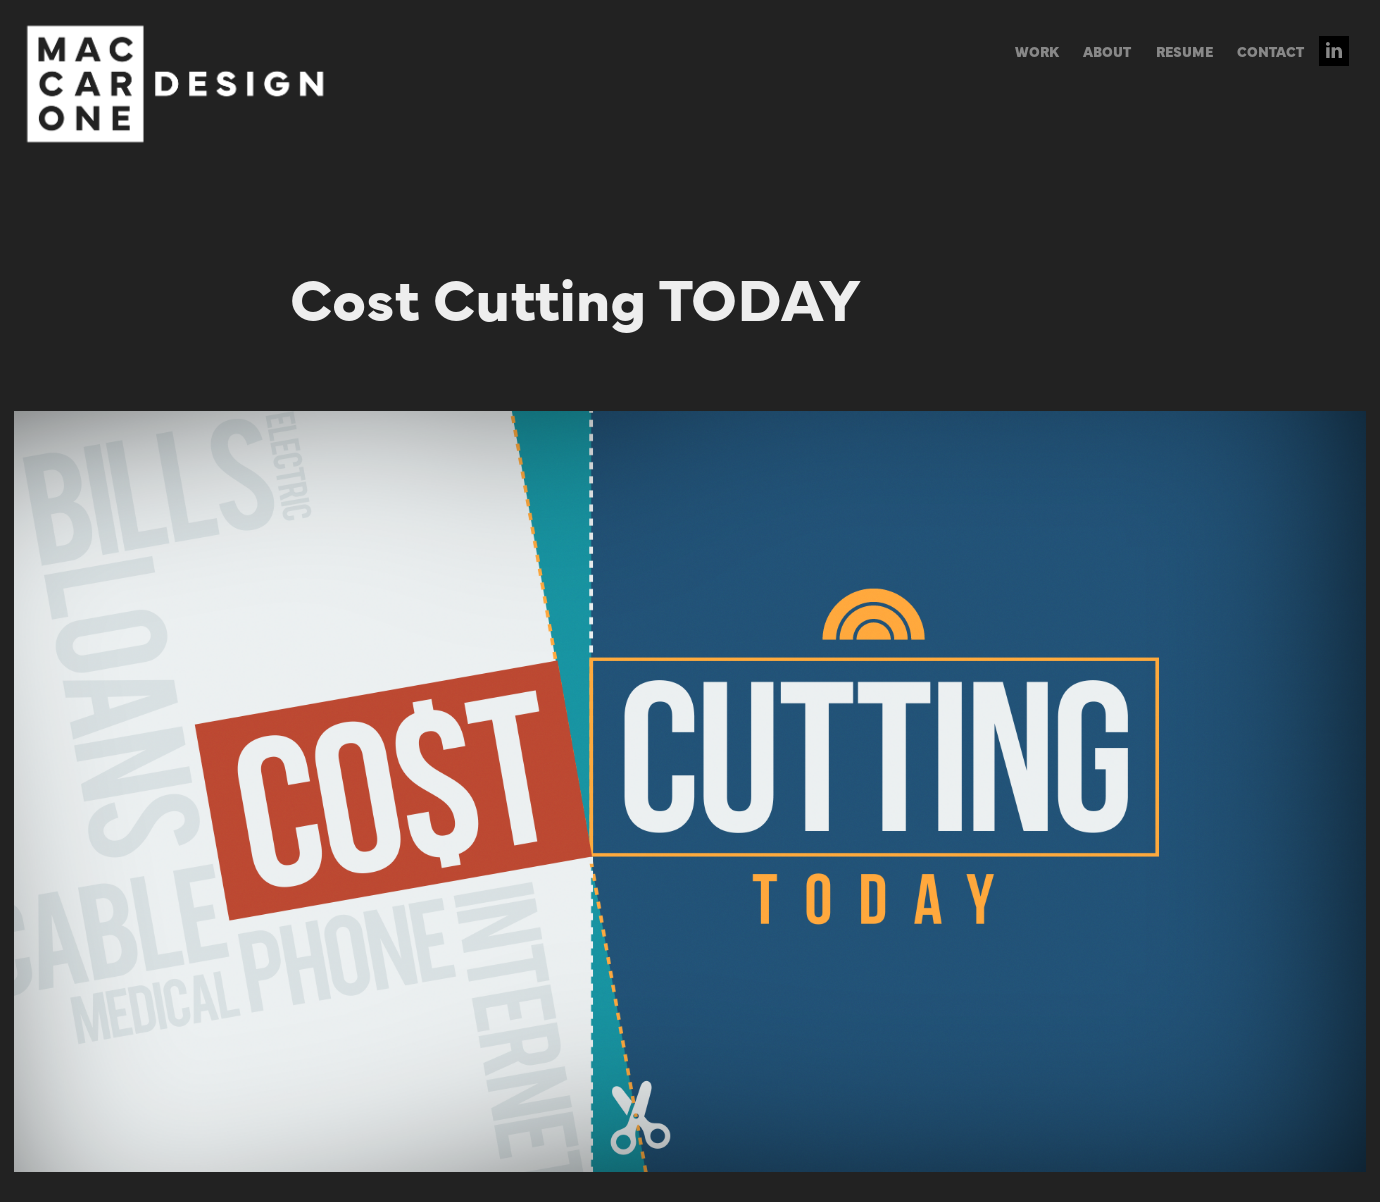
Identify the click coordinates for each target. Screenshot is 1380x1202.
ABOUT (1107, 51)
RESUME (1184, 51)
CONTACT (1270, 51)
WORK (1037, 51)
